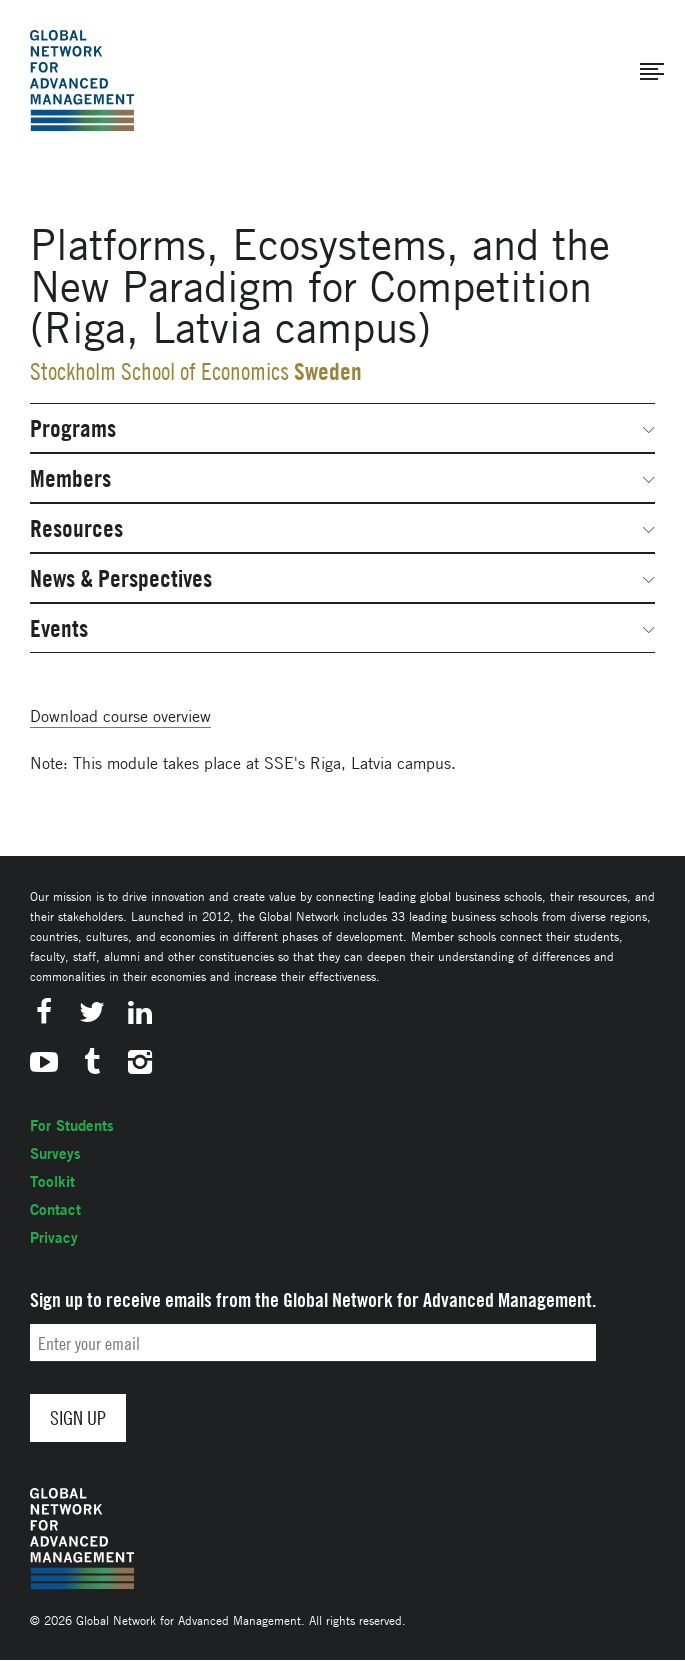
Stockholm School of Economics (159, 371)
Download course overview (120, 716)
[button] (652, 72)
